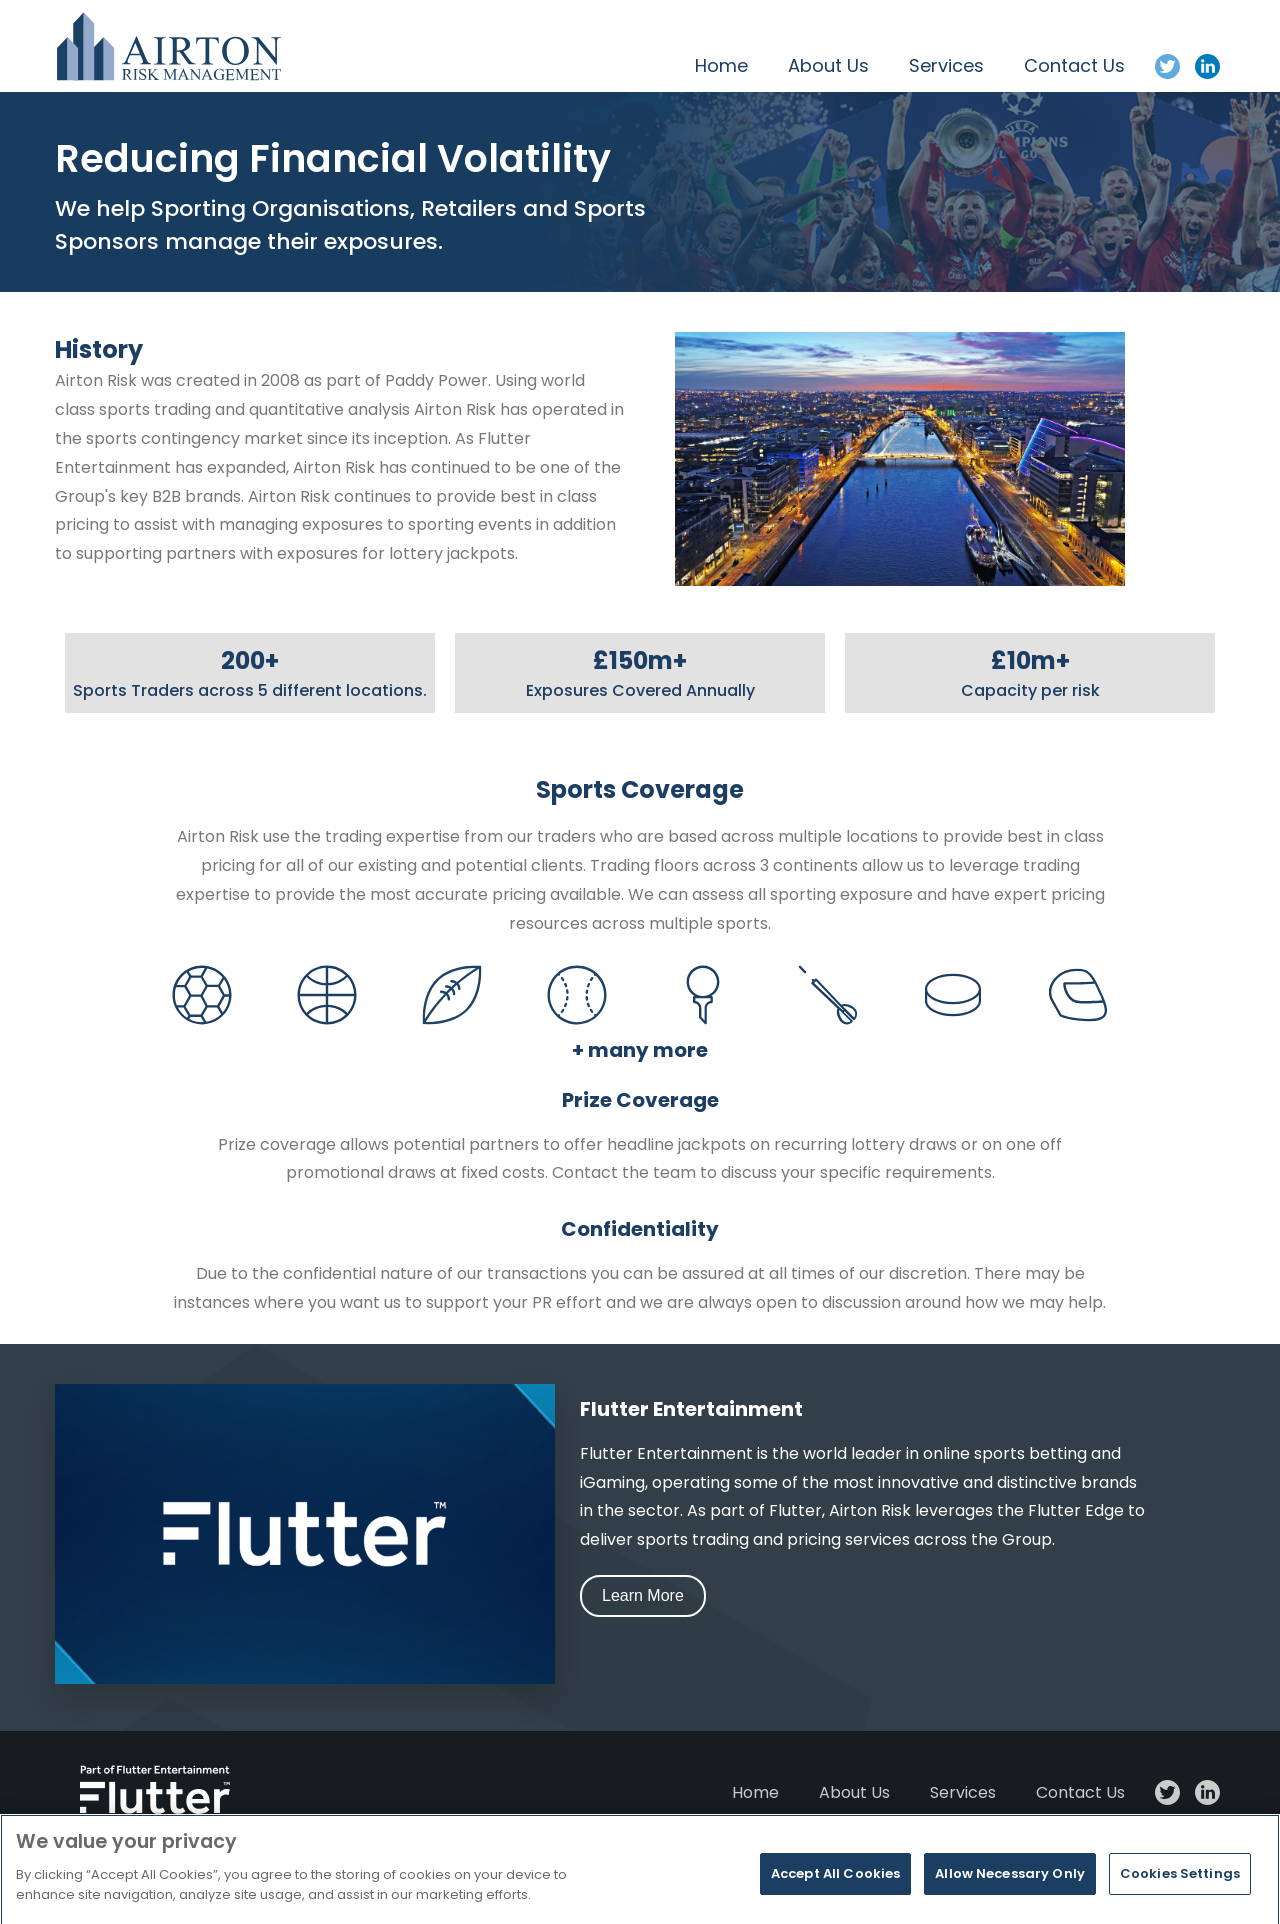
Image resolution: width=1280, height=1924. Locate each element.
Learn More (643, 1595)
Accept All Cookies (835, 1897)
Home (721, 65)
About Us (828, 65)
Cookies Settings (1180, 1897)
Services (946, 65)
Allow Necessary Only (1010, 1897)
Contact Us (1074, 65)
